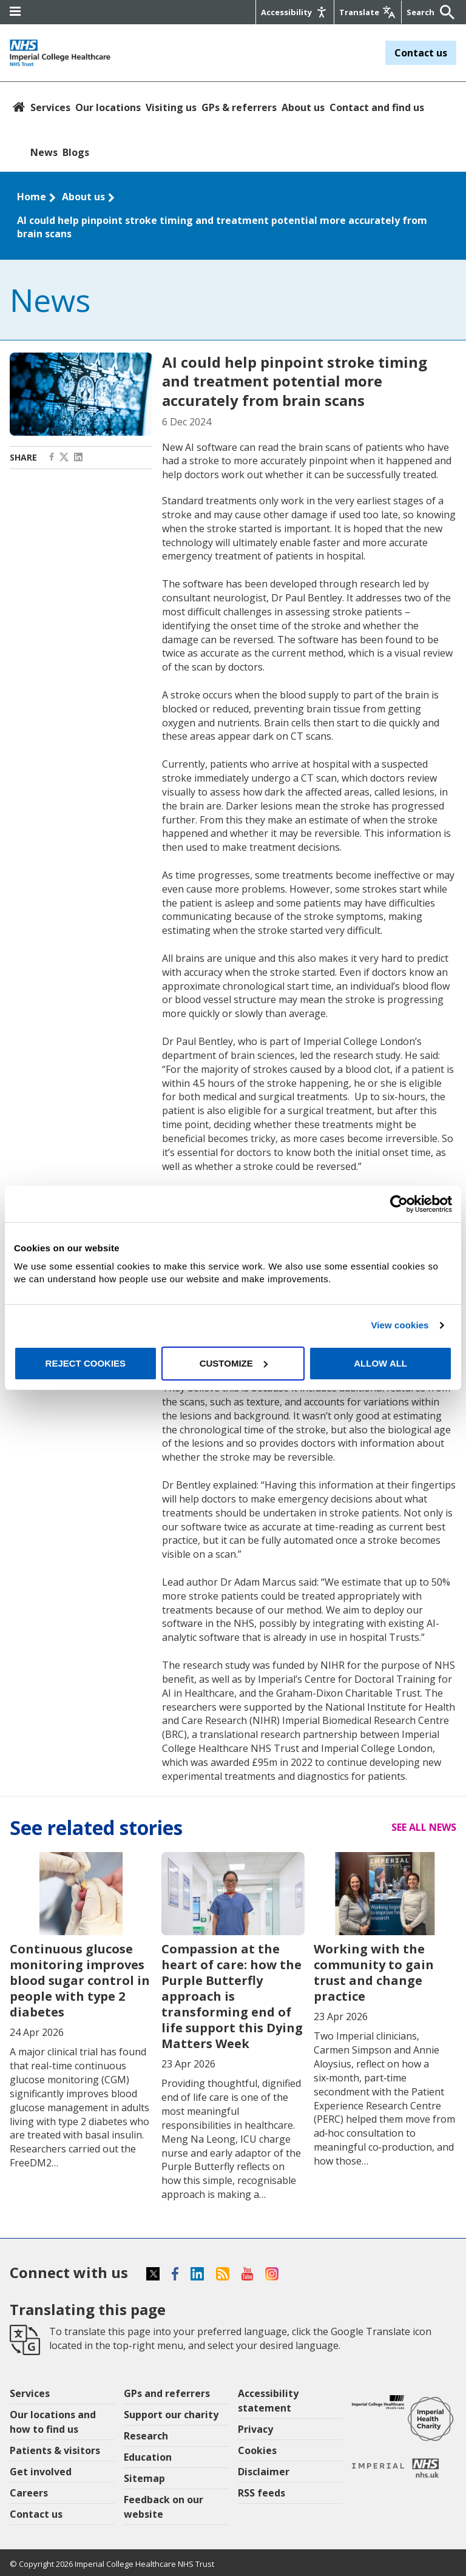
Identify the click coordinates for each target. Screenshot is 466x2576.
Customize (234, 1363)
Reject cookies (86, 1363)
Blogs (75, 152)
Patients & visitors (55, 2450)
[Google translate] (367, 12)
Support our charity (171, 2414)
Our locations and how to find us (53, 2422)
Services (50, 107)
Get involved (41, 2471)
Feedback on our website (163, 2507)
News (44, 152)
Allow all (380, 1363)
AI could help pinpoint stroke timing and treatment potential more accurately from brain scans (222, 227)
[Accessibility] (295, 12)
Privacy (255, 2429)
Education (148, 2457)
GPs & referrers (239, 107)
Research (146, 2435)
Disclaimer (263, 2471)
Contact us (420, 52)
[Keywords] (422, 12)
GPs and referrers (167, 2393)
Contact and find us (376, 107)
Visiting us (171, 107)
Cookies (257, 2450)
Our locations (108, 107)
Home (31, 196)
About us (303, 107)
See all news (423, 1827)
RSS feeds (261, 2493)
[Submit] (444, 12)
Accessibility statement (268, 2401)
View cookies (399, 1325)
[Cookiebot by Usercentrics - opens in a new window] (399, 1204)
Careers (29, 2493)
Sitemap (144, 2478)
